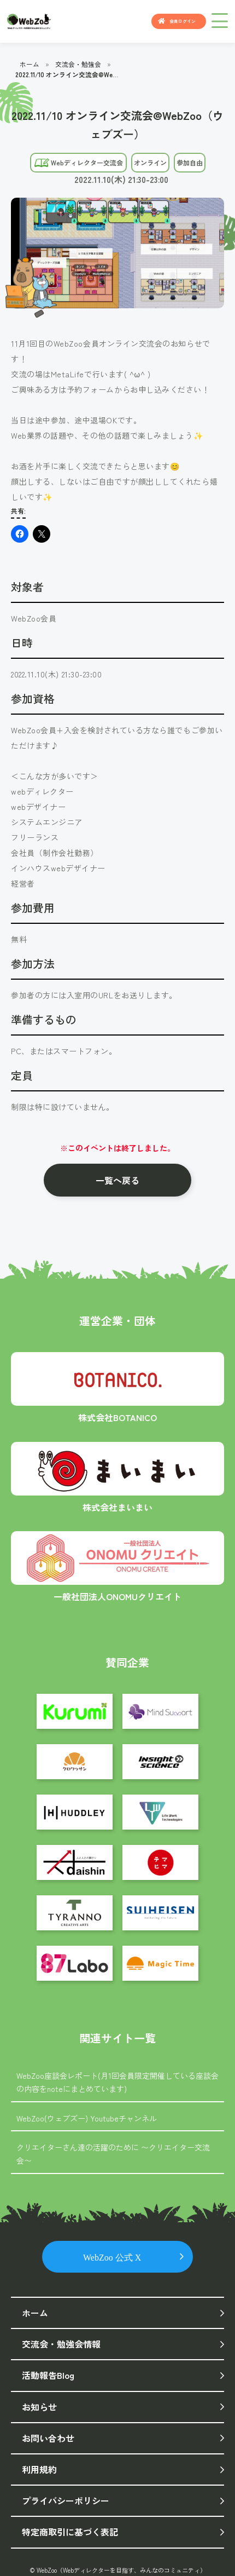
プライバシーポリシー (65, 2500)
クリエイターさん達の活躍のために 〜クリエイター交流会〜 (113, 2154)
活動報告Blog (48, 2375)
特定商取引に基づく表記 (70, 2531)
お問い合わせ (48, 2438)
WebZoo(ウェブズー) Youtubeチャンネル (86, 2118)
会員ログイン (182, 21)
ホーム (29, 63)
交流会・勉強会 (78, 63)
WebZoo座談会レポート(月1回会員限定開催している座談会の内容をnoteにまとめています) (117, 2082)
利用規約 (39, 2469)
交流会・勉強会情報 (61, 2343)
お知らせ (39, 2406)
